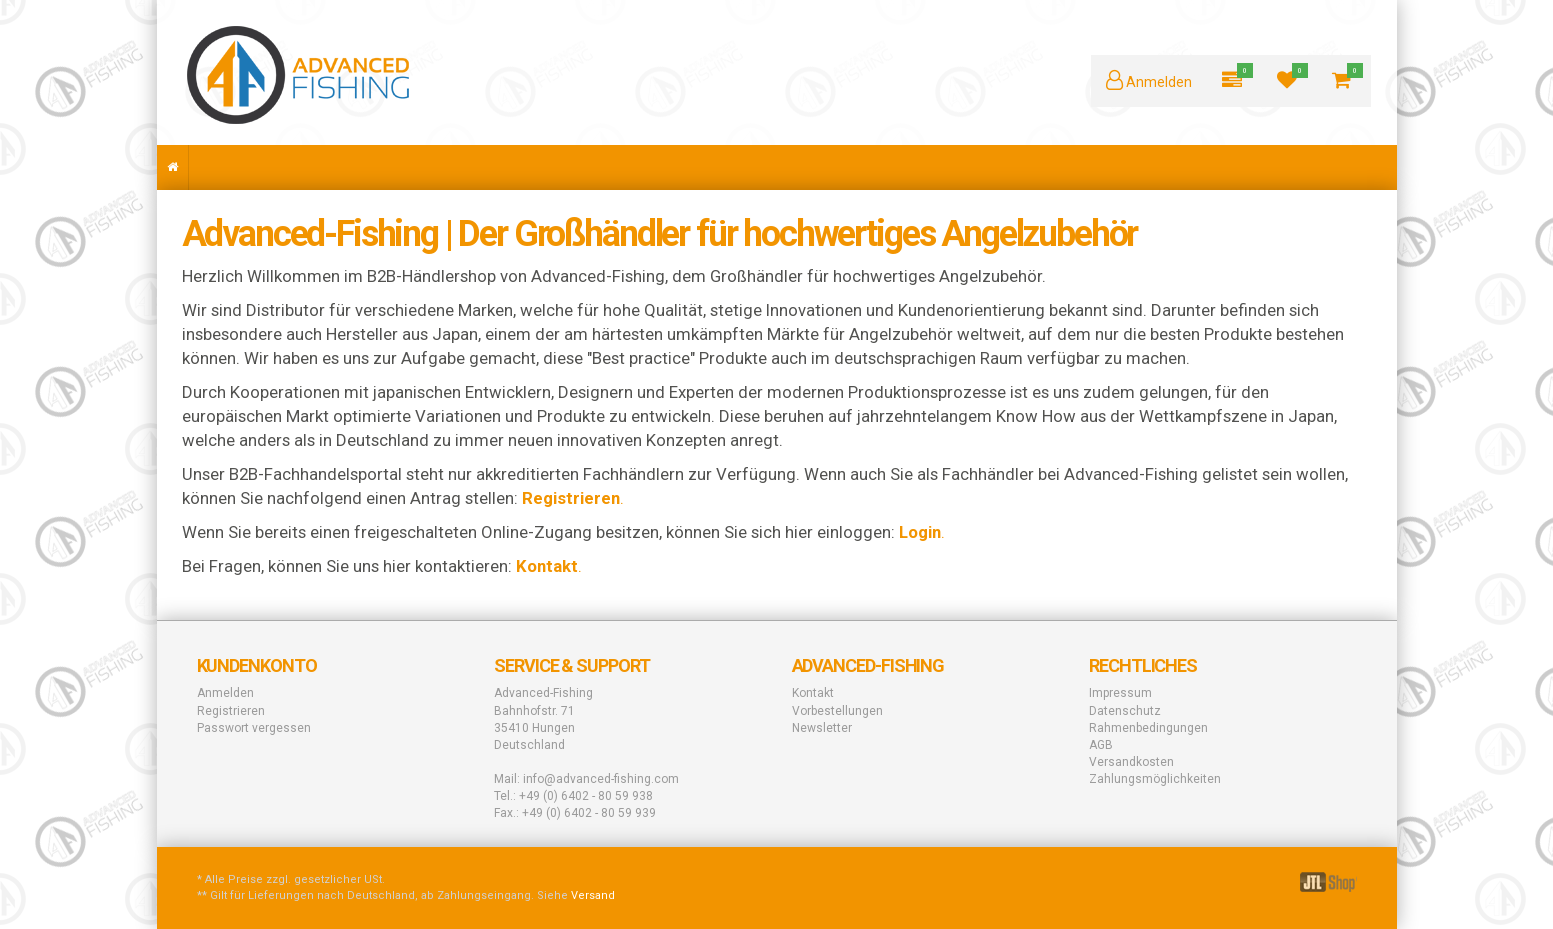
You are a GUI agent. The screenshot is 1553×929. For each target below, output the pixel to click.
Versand (593, 895)
